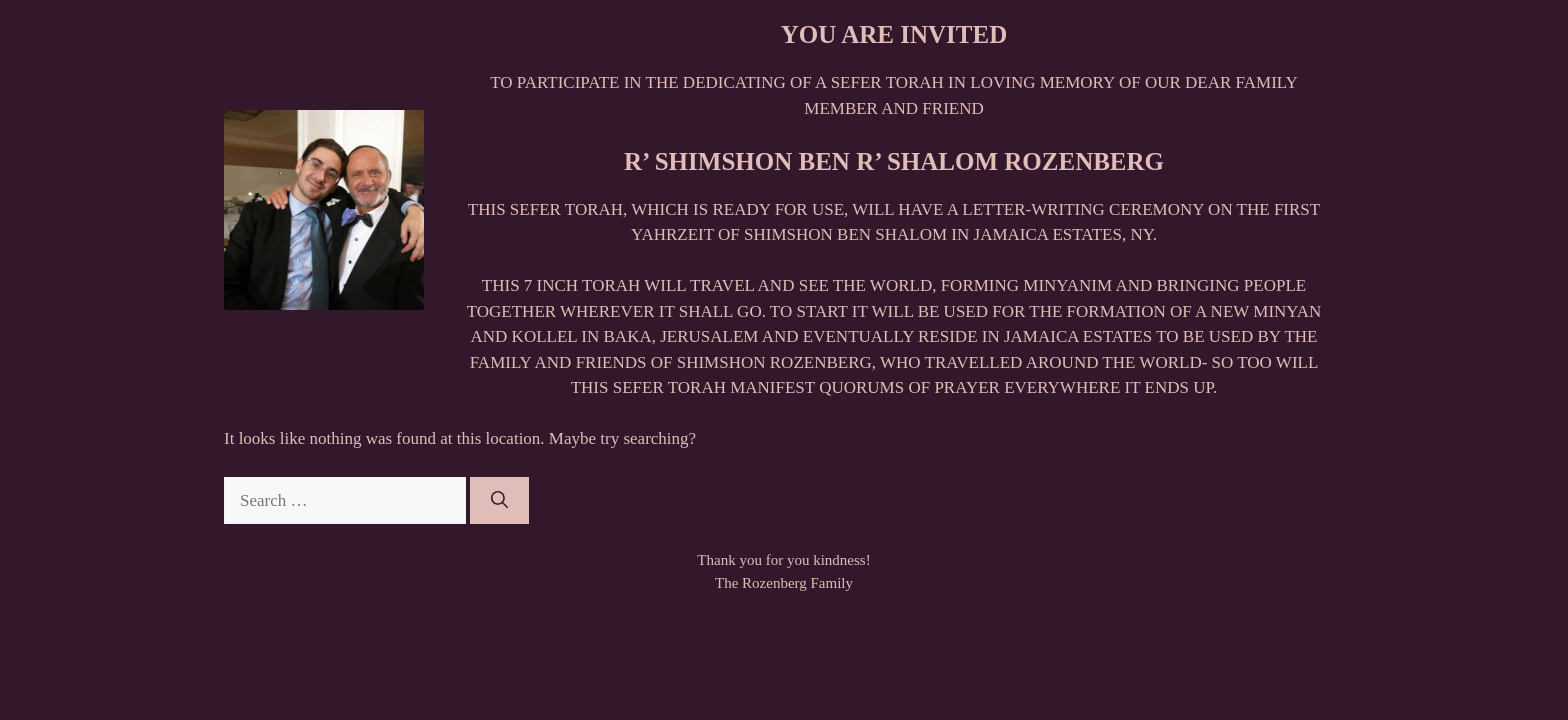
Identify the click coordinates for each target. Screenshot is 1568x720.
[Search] (499, 501)
